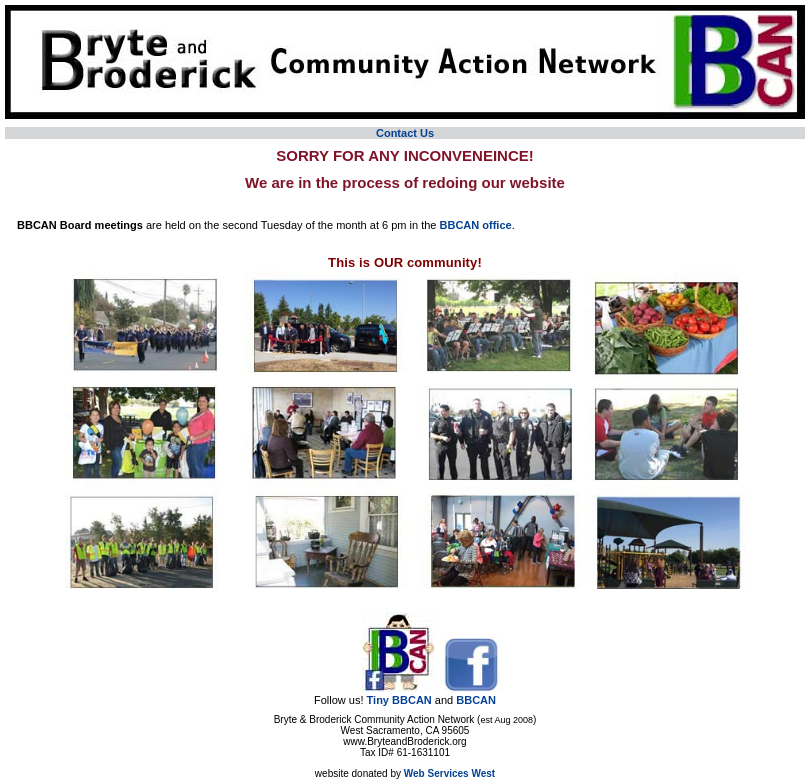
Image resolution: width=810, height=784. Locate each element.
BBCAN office (476, 225)
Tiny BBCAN (399, 700)
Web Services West (449, 773)
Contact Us (405, 133)
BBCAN (476, 700)
